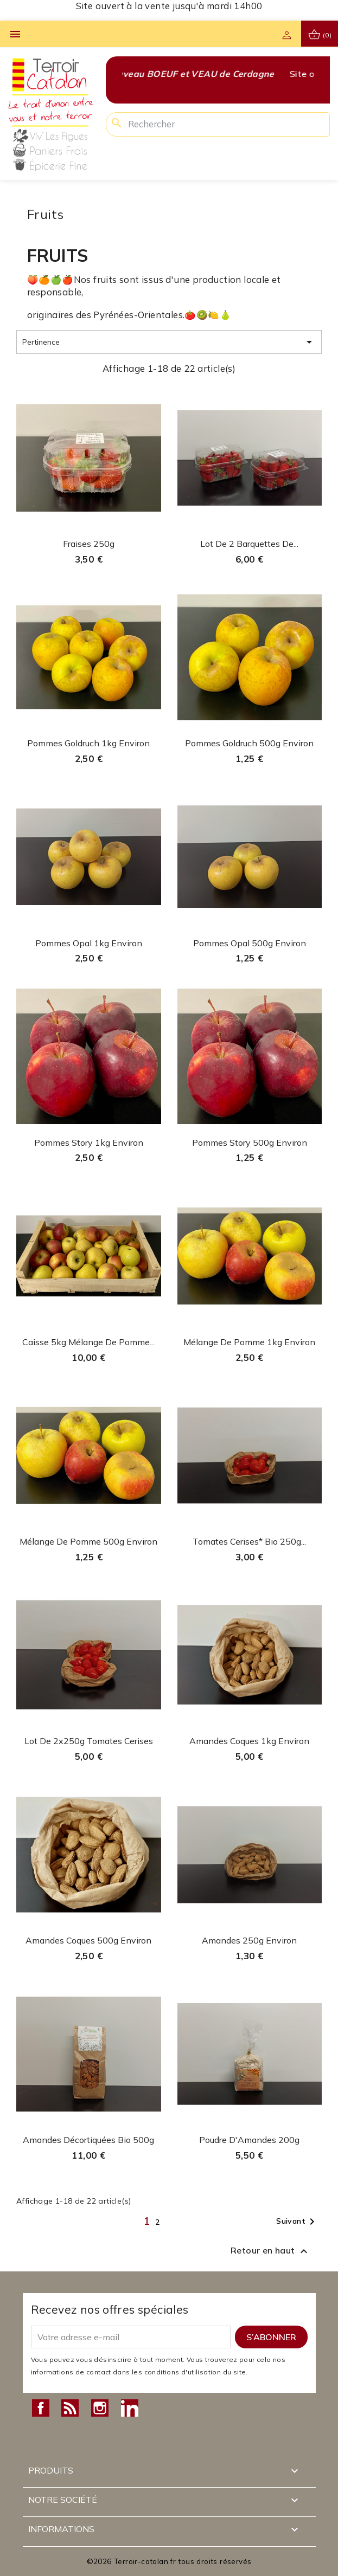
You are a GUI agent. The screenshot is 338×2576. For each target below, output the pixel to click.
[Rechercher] (218, 124)
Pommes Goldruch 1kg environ (88, 743)
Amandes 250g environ (249, 1940)
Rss (70, 2408)
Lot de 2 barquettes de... (249, 543)
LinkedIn (129, 2408)
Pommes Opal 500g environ (249, 943)
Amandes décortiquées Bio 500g (88, 2139)
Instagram (100, 2408)
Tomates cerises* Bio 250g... (249, 1541)
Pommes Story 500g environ (249, 1142)
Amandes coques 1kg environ (249, 1740)
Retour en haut (270, 2251)
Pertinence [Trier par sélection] (169, 341)
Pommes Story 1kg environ (88, 1142)
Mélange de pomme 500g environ (88, 1541)
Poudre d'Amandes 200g (249, 2139)
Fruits (45, 214)
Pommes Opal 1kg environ (88, 943)
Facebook (40, 2408)
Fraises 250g (88, 543)
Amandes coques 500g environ (88, 1940)
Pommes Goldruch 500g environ (249, 743)
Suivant (297, 2221)
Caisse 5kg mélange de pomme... (88, 1342)
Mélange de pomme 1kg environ (249, 1342)
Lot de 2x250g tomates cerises (88, 1740)
